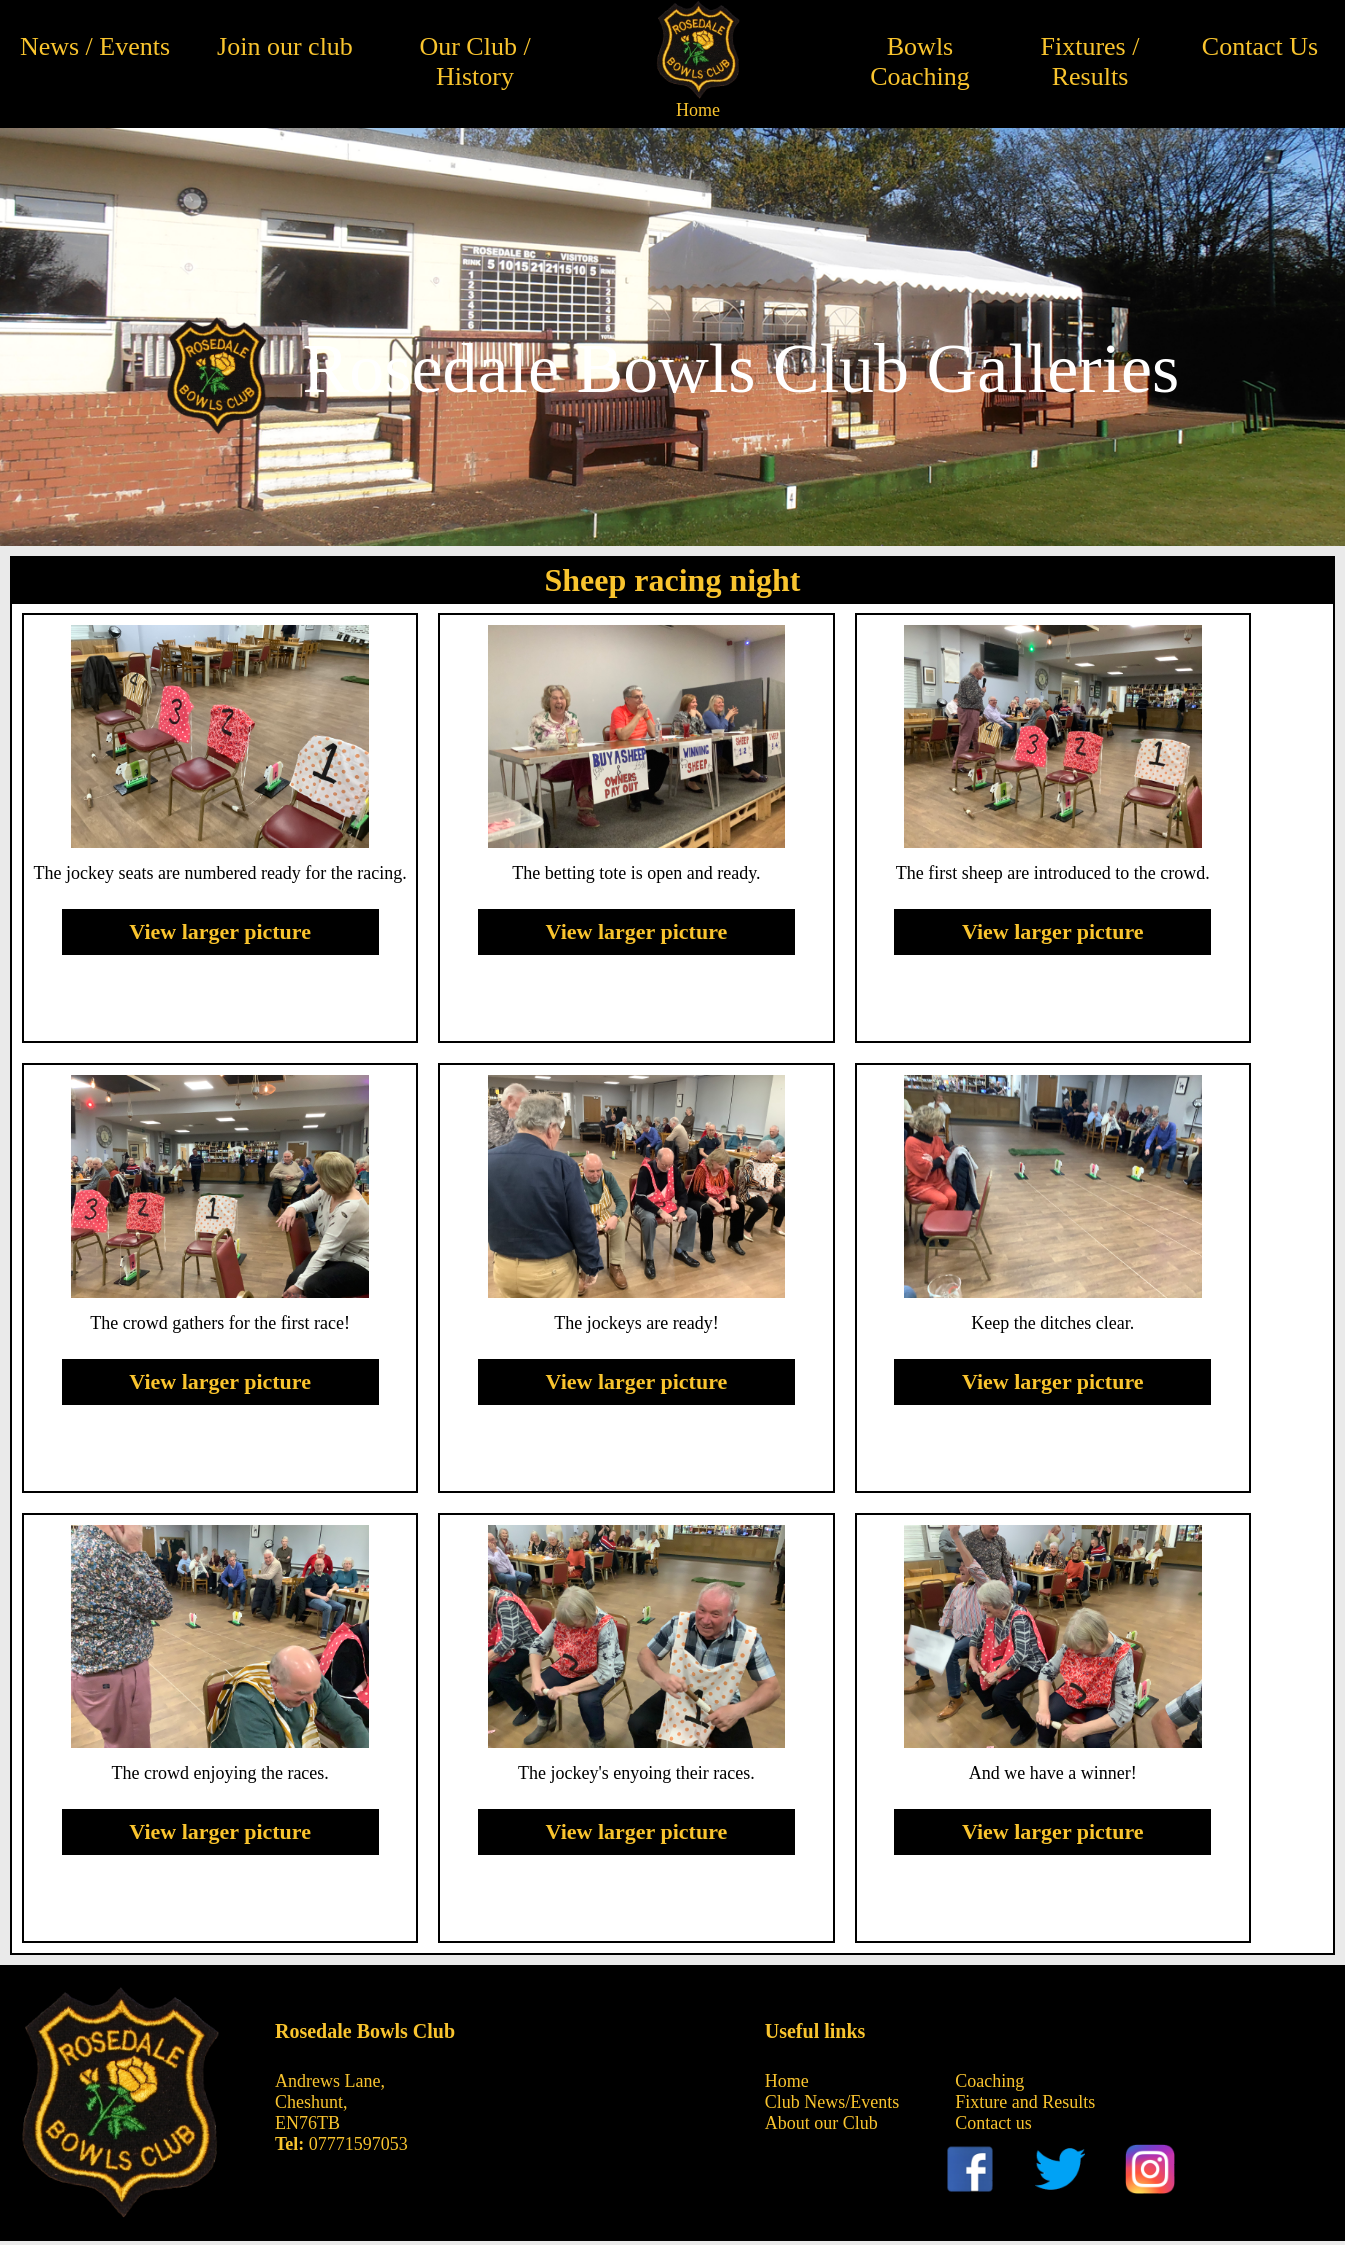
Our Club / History (474, 61)
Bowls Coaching (920, 61)
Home (698, 110)
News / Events (95, 46)
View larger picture (220, 931)
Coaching (989, 2081)
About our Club (821, 2123)
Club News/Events (832, 2102)
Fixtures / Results (1090, 61)
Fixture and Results (1025, 2102)
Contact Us (1260, 46)
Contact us (993, 2123)
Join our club (285, 46)
